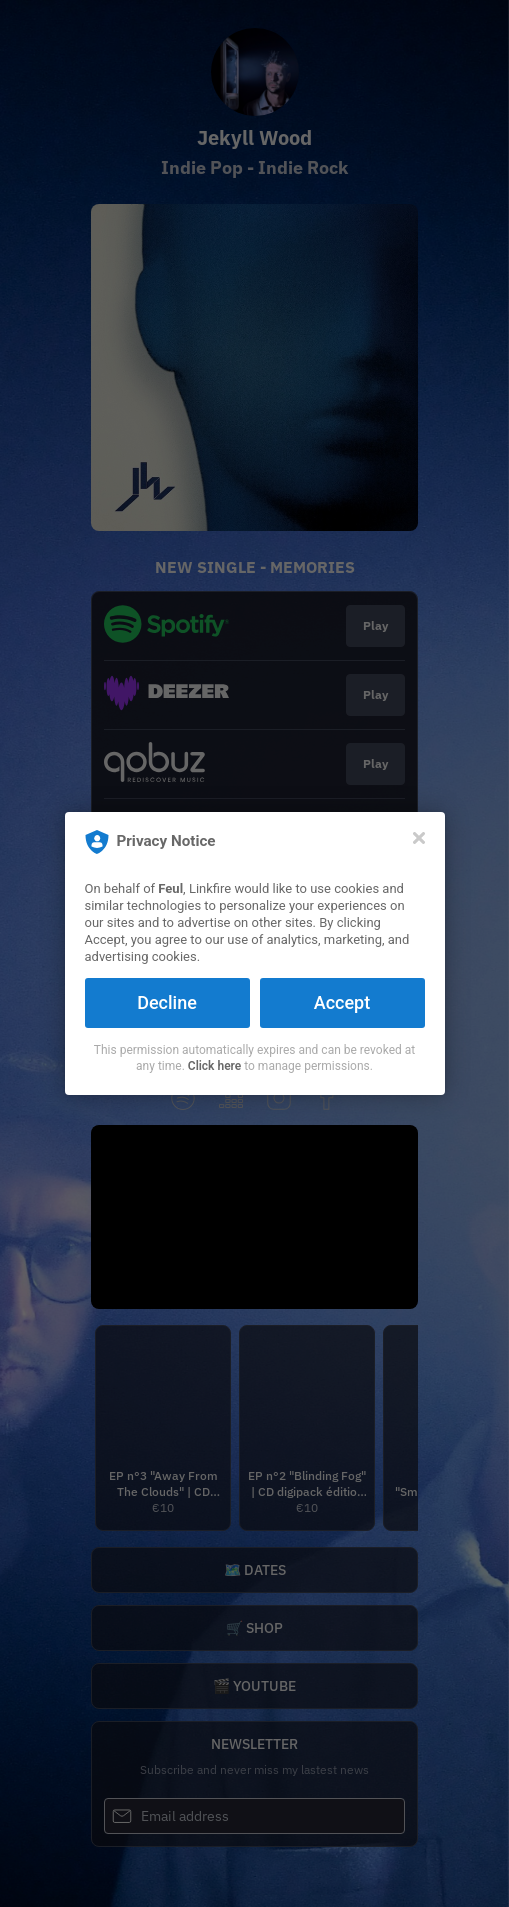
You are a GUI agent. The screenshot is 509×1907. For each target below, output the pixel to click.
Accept (342, 1002)
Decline (167, 1002)
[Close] (419, 838)
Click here (214, 1066)
